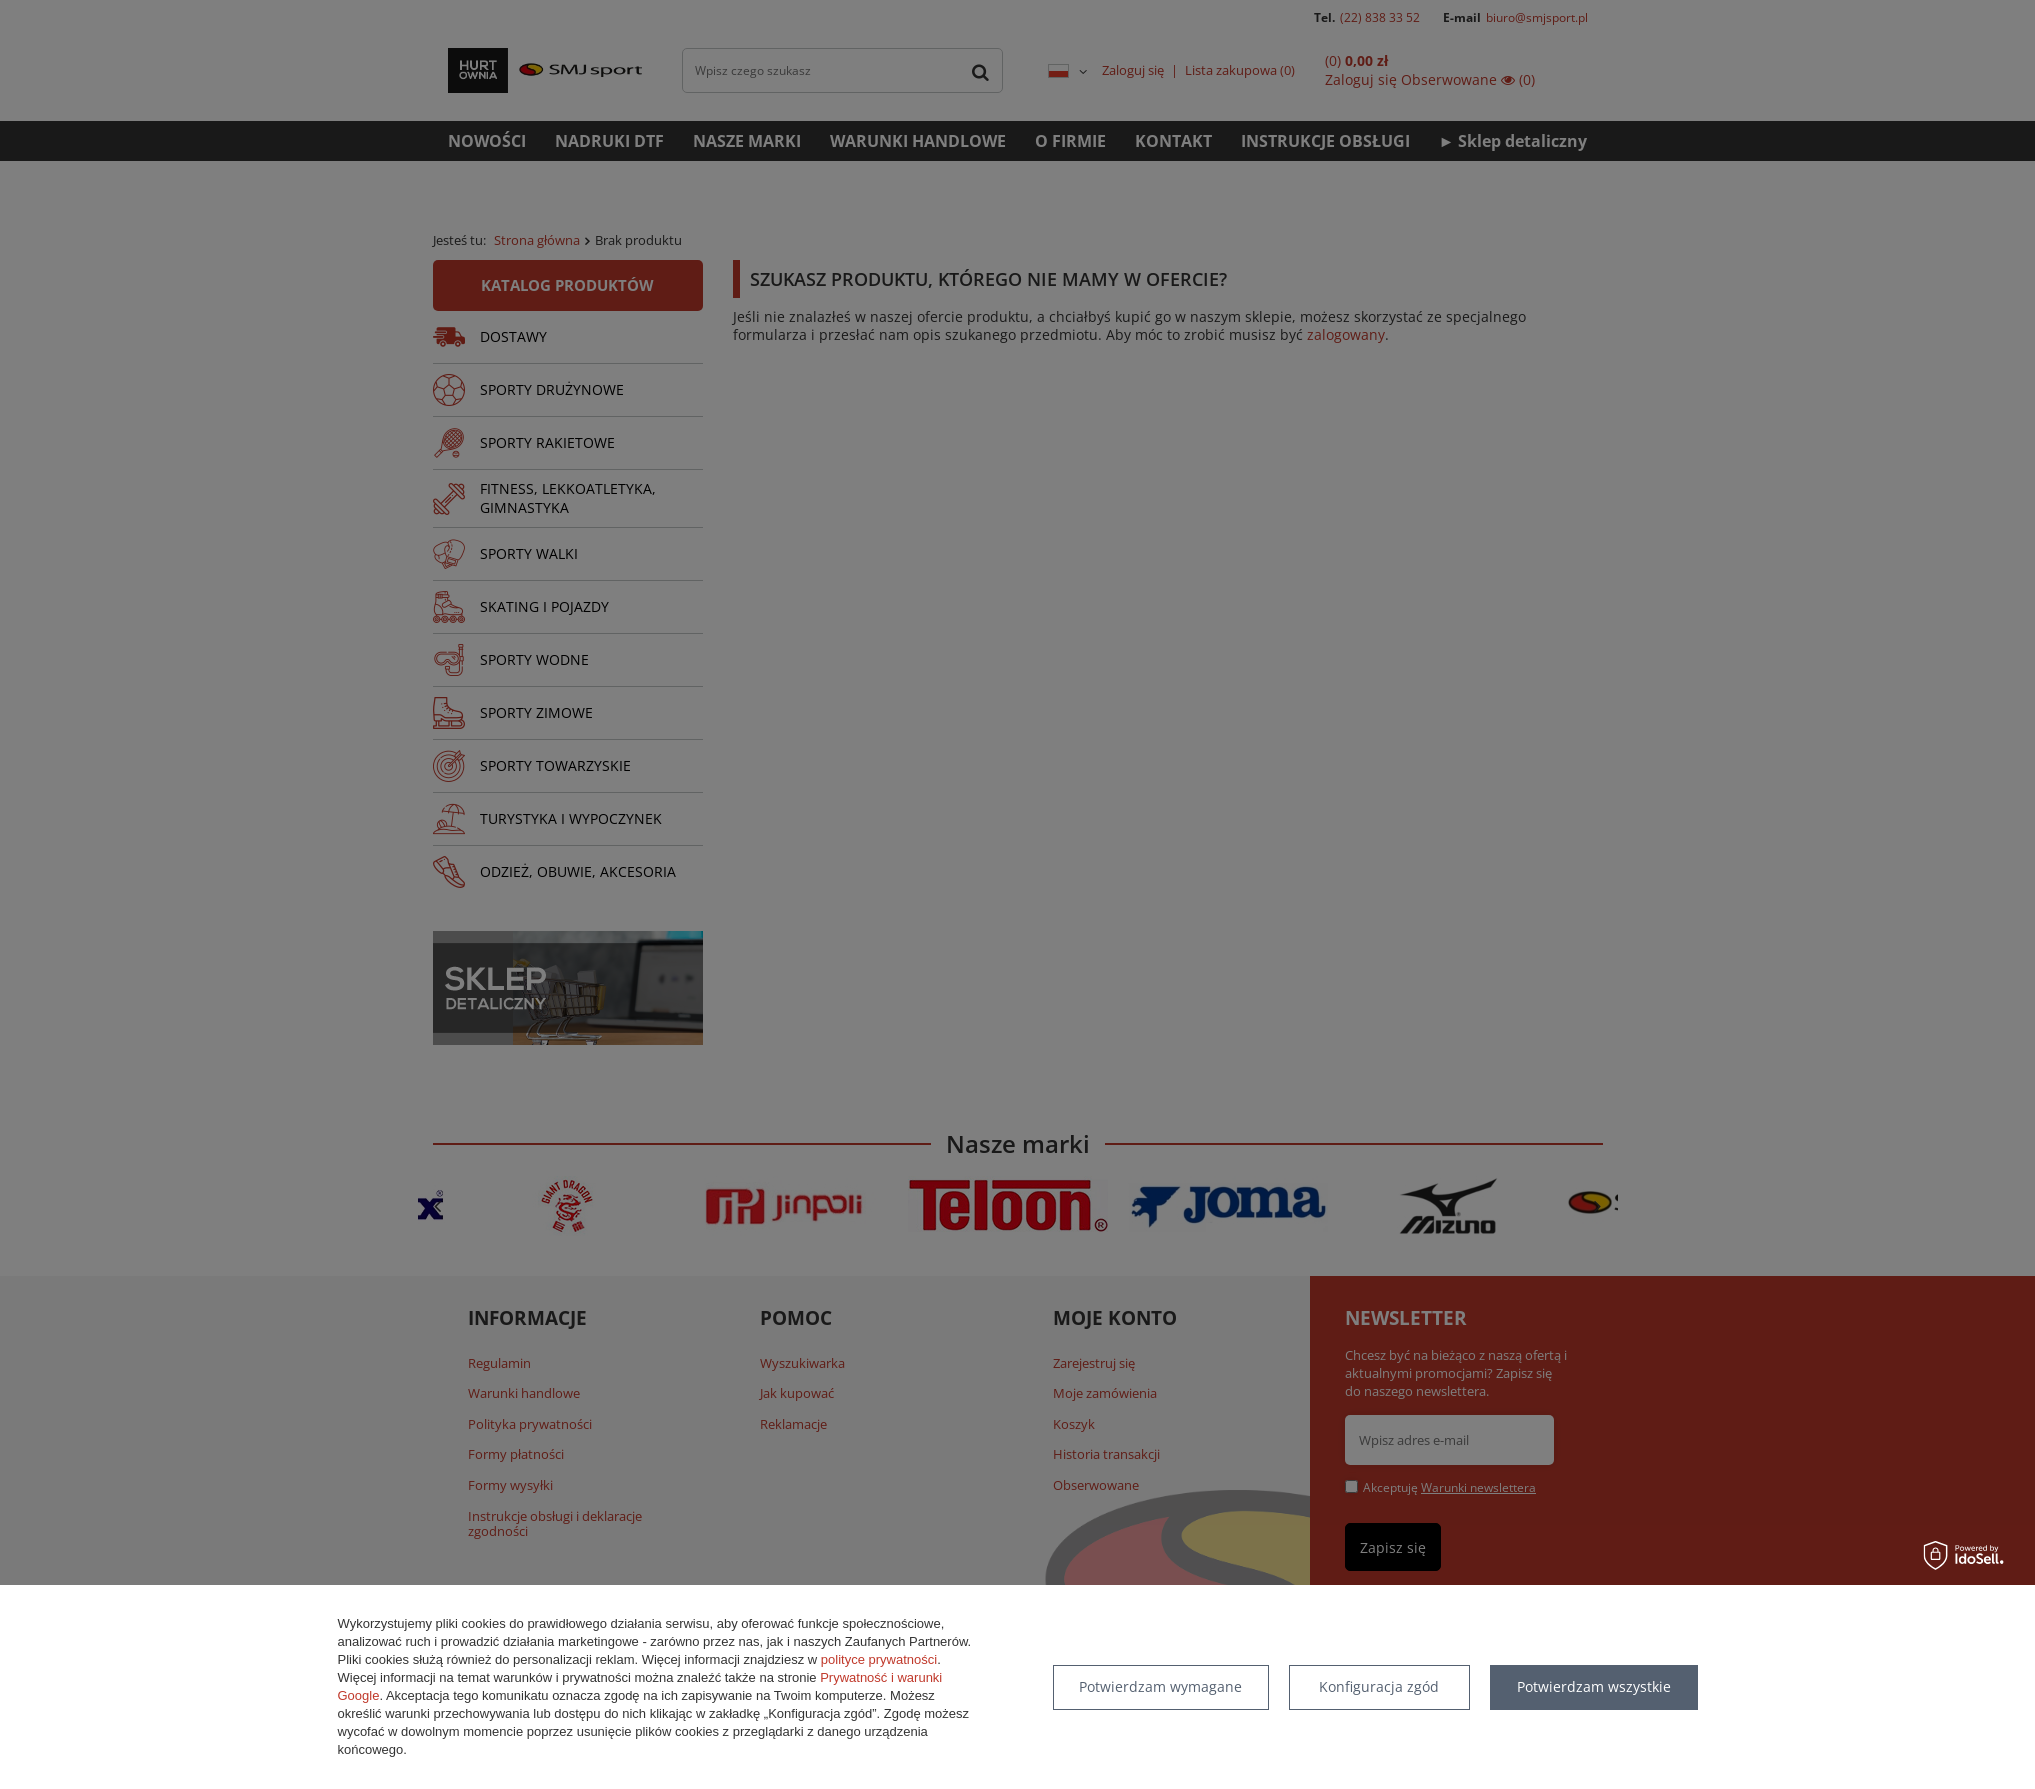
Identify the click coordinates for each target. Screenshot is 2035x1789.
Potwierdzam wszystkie (1594, 1686)
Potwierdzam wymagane (1160, 1686)
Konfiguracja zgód (1379, 1686)
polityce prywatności (879, 1659)
